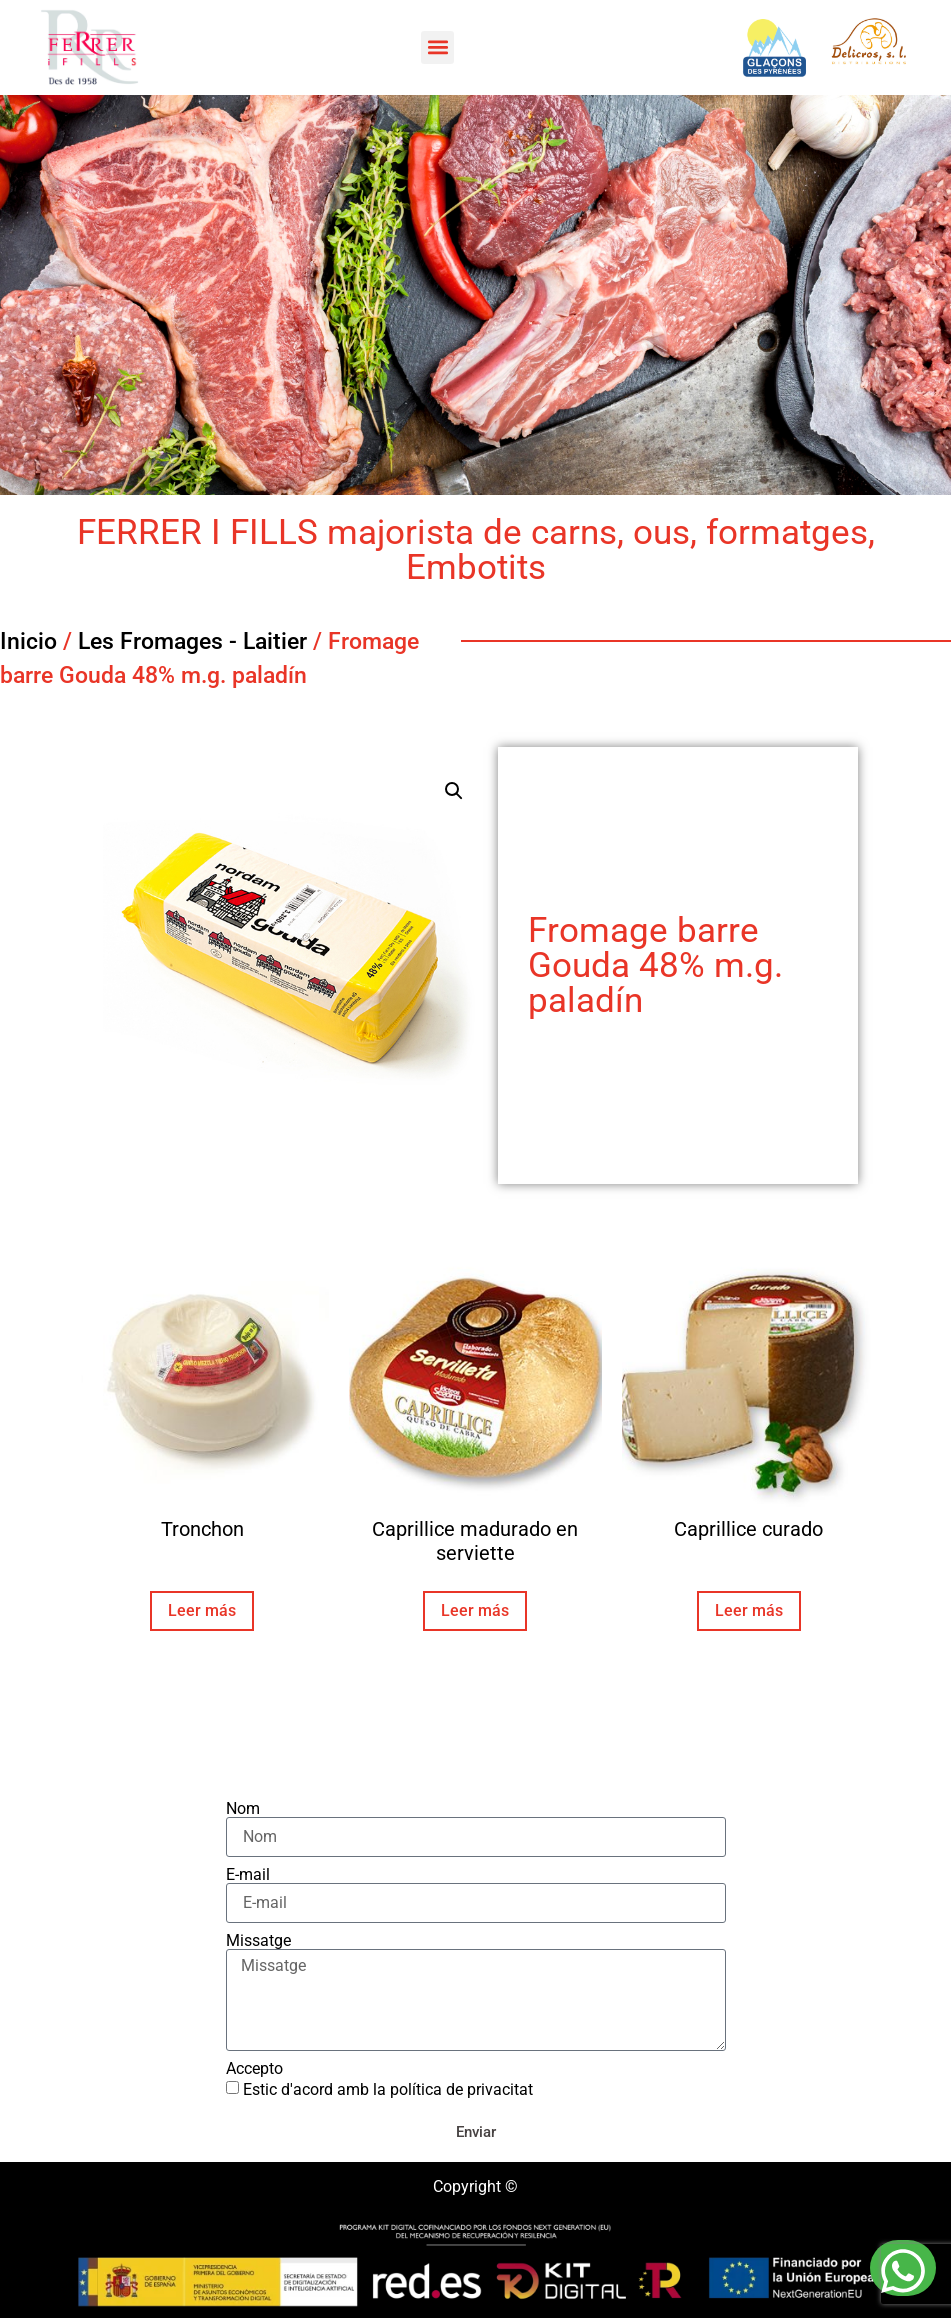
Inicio (28, 641)
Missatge (258, 1941)
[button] (437, 47)
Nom (243, 1809)
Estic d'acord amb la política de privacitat (388, 2089)
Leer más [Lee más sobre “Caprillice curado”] (749, 1610)
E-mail (248, 1875)
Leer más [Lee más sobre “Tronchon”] (202, 1610)
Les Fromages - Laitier (192, 641)
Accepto (254, 2069)
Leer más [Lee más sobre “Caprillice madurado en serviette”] (475, 1610)
